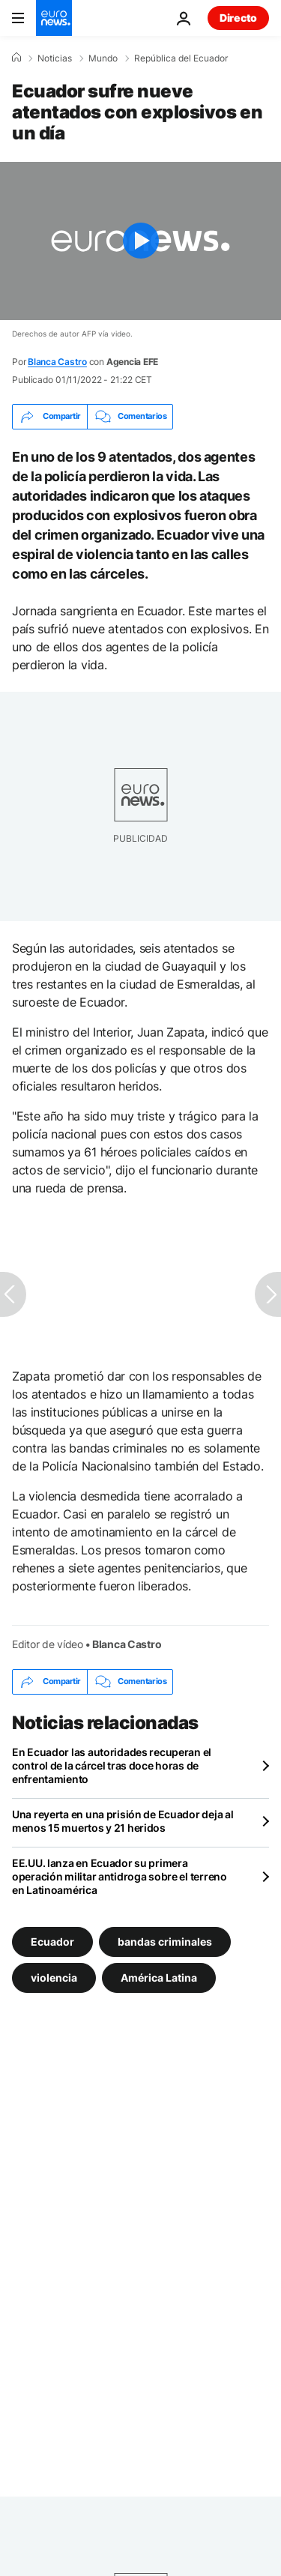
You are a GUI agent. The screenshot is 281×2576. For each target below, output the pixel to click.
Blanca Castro (57, 361)
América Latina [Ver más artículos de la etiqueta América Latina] (159, 1976)
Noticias (54, 58)
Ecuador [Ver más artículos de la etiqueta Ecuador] (52, 1940)
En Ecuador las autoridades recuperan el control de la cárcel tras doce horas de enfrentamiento (111, 1765)
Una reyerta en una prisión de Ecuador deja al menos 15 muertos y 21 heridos (122, 1821)
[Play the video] (140, 241)
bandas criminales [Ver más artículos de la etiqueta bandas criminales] (165, 1940)
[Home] (16, 57)
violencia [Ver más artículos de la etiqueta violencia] (54, 1976)
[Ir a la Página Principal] (54, 18)
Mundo (103, 58)
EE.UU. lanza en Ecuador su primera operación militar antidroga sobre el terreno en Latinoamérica (119, 1876)
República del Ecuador (181, 58)
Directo (238, 17)
